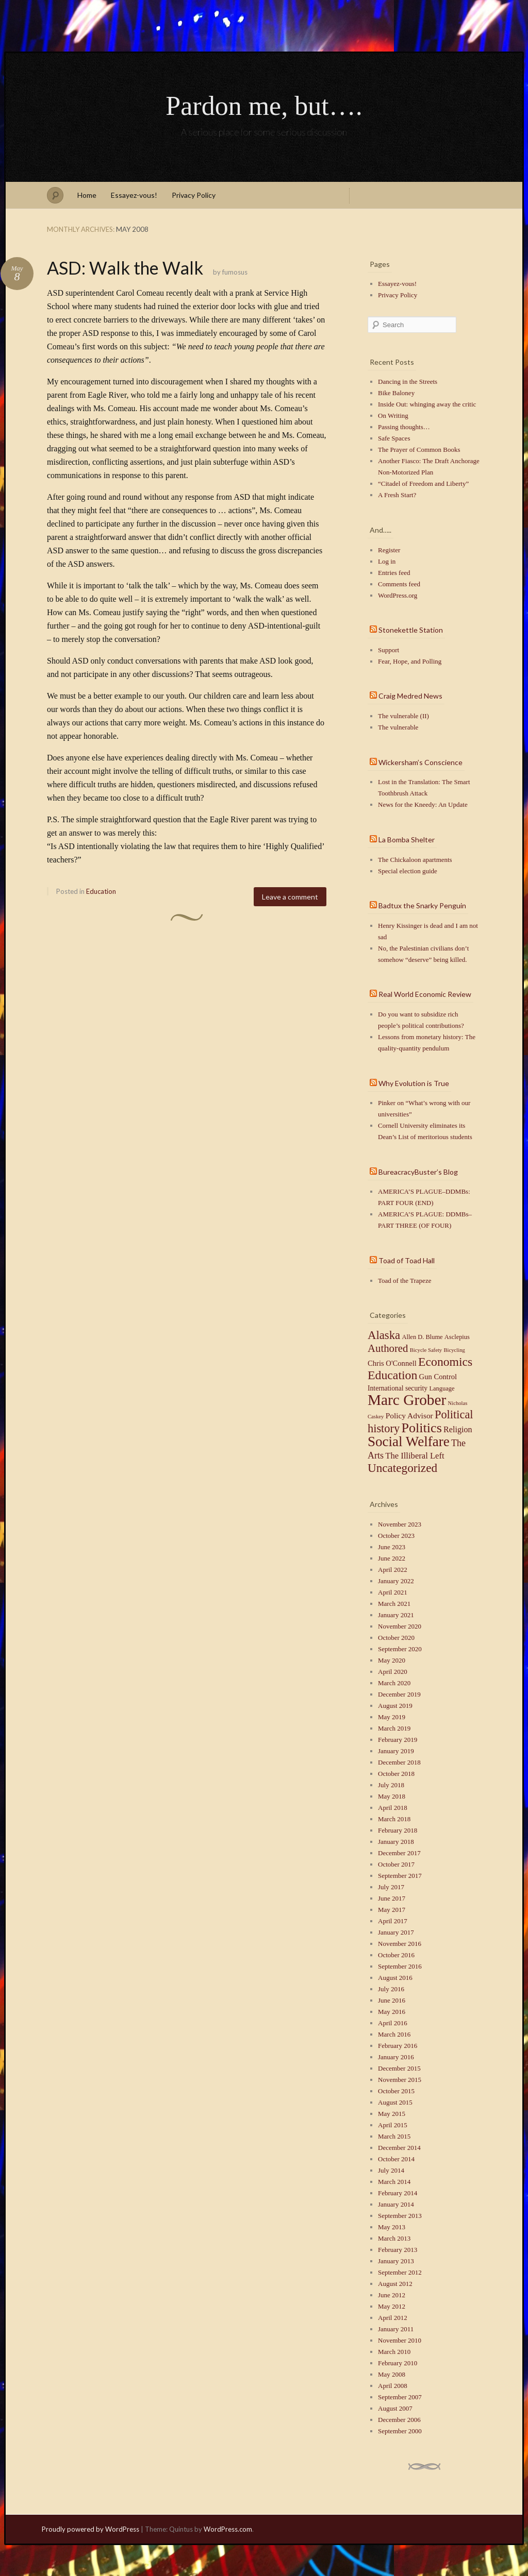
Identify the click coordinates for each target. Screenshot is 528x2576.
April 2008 (392, 2385)
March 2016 (394, 2034)
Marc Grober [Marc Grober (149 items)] (407, 1400)
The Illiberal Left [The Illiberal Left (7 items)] (414, 1456)
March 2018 (394, 1819)
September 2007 (400, 2397)
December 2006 (399, 2420)
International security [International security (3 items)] (397, 1388)
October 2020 (396, 1637)
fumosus (235, 272)
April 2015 (392, 2125)
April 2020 (392, 1671)
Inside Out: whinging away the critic (427, 404)
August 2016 (395, 1977)
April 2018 (392, 1807)
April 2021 (392, 1592)
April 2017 (392, 1921)
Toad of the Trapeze (404, 1280)
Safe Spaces (394, 438)
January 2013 (396, 2261)
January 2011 (396, 2329)
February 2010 (397, 2363)
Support (388, 650)
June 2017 (391, 1898)
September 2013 (400, 2215)
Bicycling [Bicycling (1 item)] (454, 1350)
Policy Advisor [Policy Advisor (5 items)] (409, 1415)
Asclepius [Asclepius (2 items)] (457, 1337)
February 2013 (397, 2249)
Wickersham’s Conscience (420, 762)
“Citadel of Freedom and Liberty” (423, 483)
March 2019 (394, 1728)
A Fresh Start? (397, 495)
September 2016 (400, 1966)
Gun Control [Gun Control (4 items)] (438, 1376)
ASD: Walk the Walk (125, 267)
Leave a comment (290, 896)
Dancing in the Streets (407, 381)
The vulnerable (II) (403, 716)
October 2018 (396, 1773)
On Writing (393, 415)
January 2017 (396, 1932)
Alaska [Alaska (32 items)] (384, 1335)
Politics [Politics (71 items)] (421, 1427)
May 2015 (391, 2113)
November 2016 (399, 1943)
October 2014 (396, 2159)
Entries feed (394, 573)
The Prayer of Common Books (419, 449)
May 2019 (391, 1717)
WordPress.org (397, 595)
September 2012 (400, 2272)
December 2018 (399, 1762)
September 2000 (400, 2431)
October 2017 (396, 1864)
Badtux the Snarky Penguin (422, 905)
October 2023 (396, 1535)
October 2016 (396, 1955)
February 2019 (397, 1739)
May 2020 (391, 1660)
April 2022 (392, 1569)
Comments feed (399, 584)
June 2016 (391, 2000)
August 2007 (395, 2408)
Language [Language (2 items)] (441, 1388)
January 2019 (396, 1751)
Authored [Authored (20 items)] (388, 1348)
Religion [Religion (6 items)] (457, 1429)
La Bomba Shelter (406, 839)
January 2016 (396, 2057)
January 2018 (396, 1841)
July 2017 (391, 1887)
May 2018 (391, 1796)
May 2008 (391, 2374)
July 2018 (391, 1785)
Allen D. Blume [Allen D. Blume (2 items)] (422, 1337)
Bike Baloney (396, 393)
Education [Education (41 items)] (392, 1375)
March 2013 (394, 2238)
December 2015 (399, 2068)
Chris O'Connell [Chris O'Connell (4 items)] (392, 1363)
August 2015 (395, 2102)
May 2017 (391, 1909)
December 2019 (399, 1694)
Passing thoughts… (404, 427)
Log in (386, 561)
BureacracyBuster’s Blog (418, 1171)
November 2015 (399, 2079)
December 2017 (399, 1853)
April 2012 (392, 2317)
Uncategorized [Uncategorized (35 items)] (402, 1468)
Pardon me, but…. (264, 106)
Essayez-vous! (134, 195)
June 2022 (391, 1558)
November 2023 (399, 1524)
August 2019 (395, 1705)
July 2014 (391, 2170)
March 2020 (394, 1683)
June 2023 (391, 1547)
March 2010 (394, 2351)
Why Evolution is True (413, 1083)
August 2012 (395, 2283)
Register (389, 550)
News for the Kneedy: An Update (423, 804)
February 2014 (397, 2193)
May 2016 (391, 2011)
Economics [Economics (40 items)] (445, 1361)
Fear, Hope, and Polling (409, 661)
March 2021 (394, 1603)
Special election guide (407, 871)
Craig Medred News (410, 695)
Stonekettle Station (410, 629)
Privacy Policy (194, 195)
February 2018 (397, 1830)
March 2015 (394, 2136)
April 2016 (392, 2023)
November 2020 (399, 1626)
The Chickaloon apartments (415, 859)
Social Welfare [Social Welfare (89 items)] (409, 1441)
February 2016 (397, 2045)
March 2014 (394, 2181)
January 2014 (396, 2204)
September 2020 (400, 1649)
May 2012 (391, 2306)
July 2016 (391, 1989)
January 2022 (396, 1581)
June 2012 (391, 2295)
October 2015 (396, 2091)
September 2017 (400, 1875)
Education (101, 891)
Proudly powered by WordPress (90, 2529)
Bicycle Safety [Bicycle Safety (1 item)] (426, 1350)
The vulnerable (398, 727)
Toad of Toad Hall (406, 1260)
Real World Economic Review (424, 994)
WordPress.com (228, 2529)
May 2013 (391, 2227)
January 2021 (396, 1615)
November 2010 (399, 2340)
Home (86, 195)
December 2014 (399, 2147)
